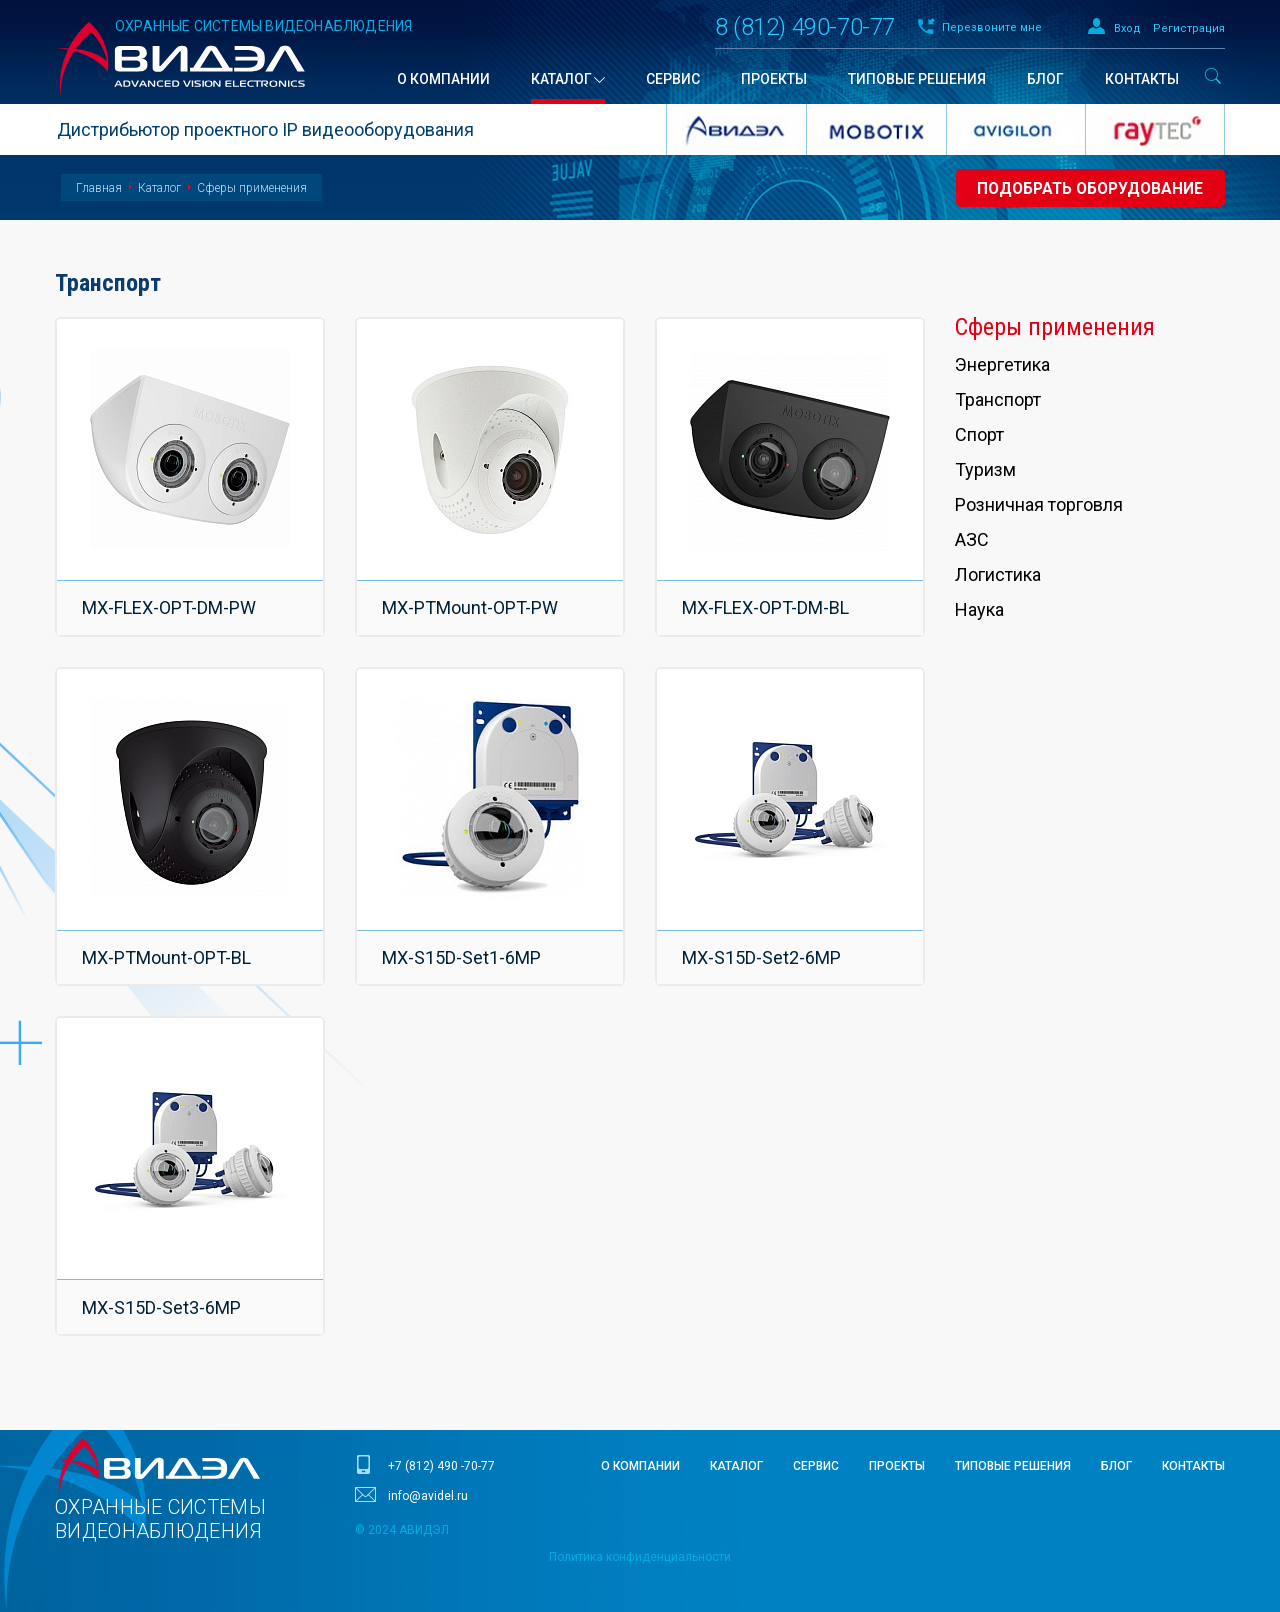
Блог (1116, 1431)
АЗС (972, 539)
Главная (99, 188)
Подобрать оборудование (1086, 188)
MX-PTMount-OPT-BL (167, 939)
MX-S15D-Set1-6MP (462, 939)
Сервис (816, 1431)
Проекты (897, 1431)
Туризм (985, 469)
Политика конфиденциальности (640, 1522)
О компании (640, 1431)
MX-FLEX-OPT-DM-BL (766, 601)
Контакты (1193, 1431)
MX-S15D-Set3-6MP (162, 1277)
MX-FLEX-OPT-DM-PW (170, 601)
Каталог (159, 188)
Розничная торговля (1039, 504)
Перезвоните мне (992, 27)
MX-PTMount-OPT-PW (471, 601)
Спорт (979, 434)
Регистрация (1189, 28)
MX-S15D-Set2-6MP (762, 939)
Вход (1127, 28)
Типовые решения (1013, 1431)
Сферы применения (252, 188)
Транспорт (998, 399)
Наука (979, 609)
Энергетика (1002, 364)
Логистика (998, 574)
